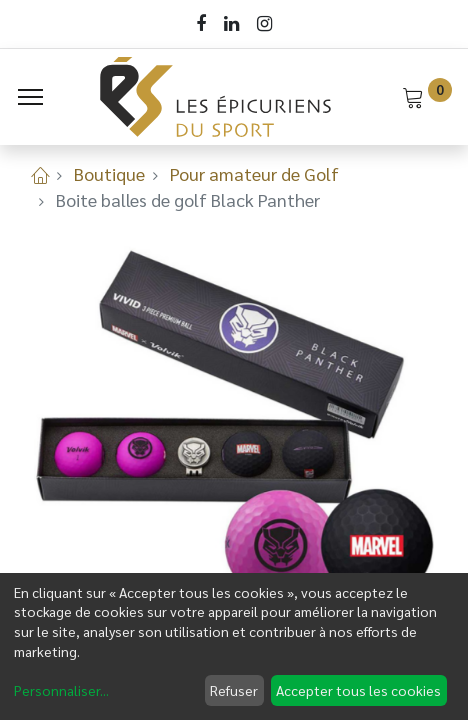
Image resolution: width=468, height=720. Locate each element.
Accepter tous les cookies (358, 690)
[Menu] (30, 97)
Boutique (109, 173)
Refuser (234, 690)
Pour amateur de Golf (254, 173)
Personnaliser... (61, 690)
